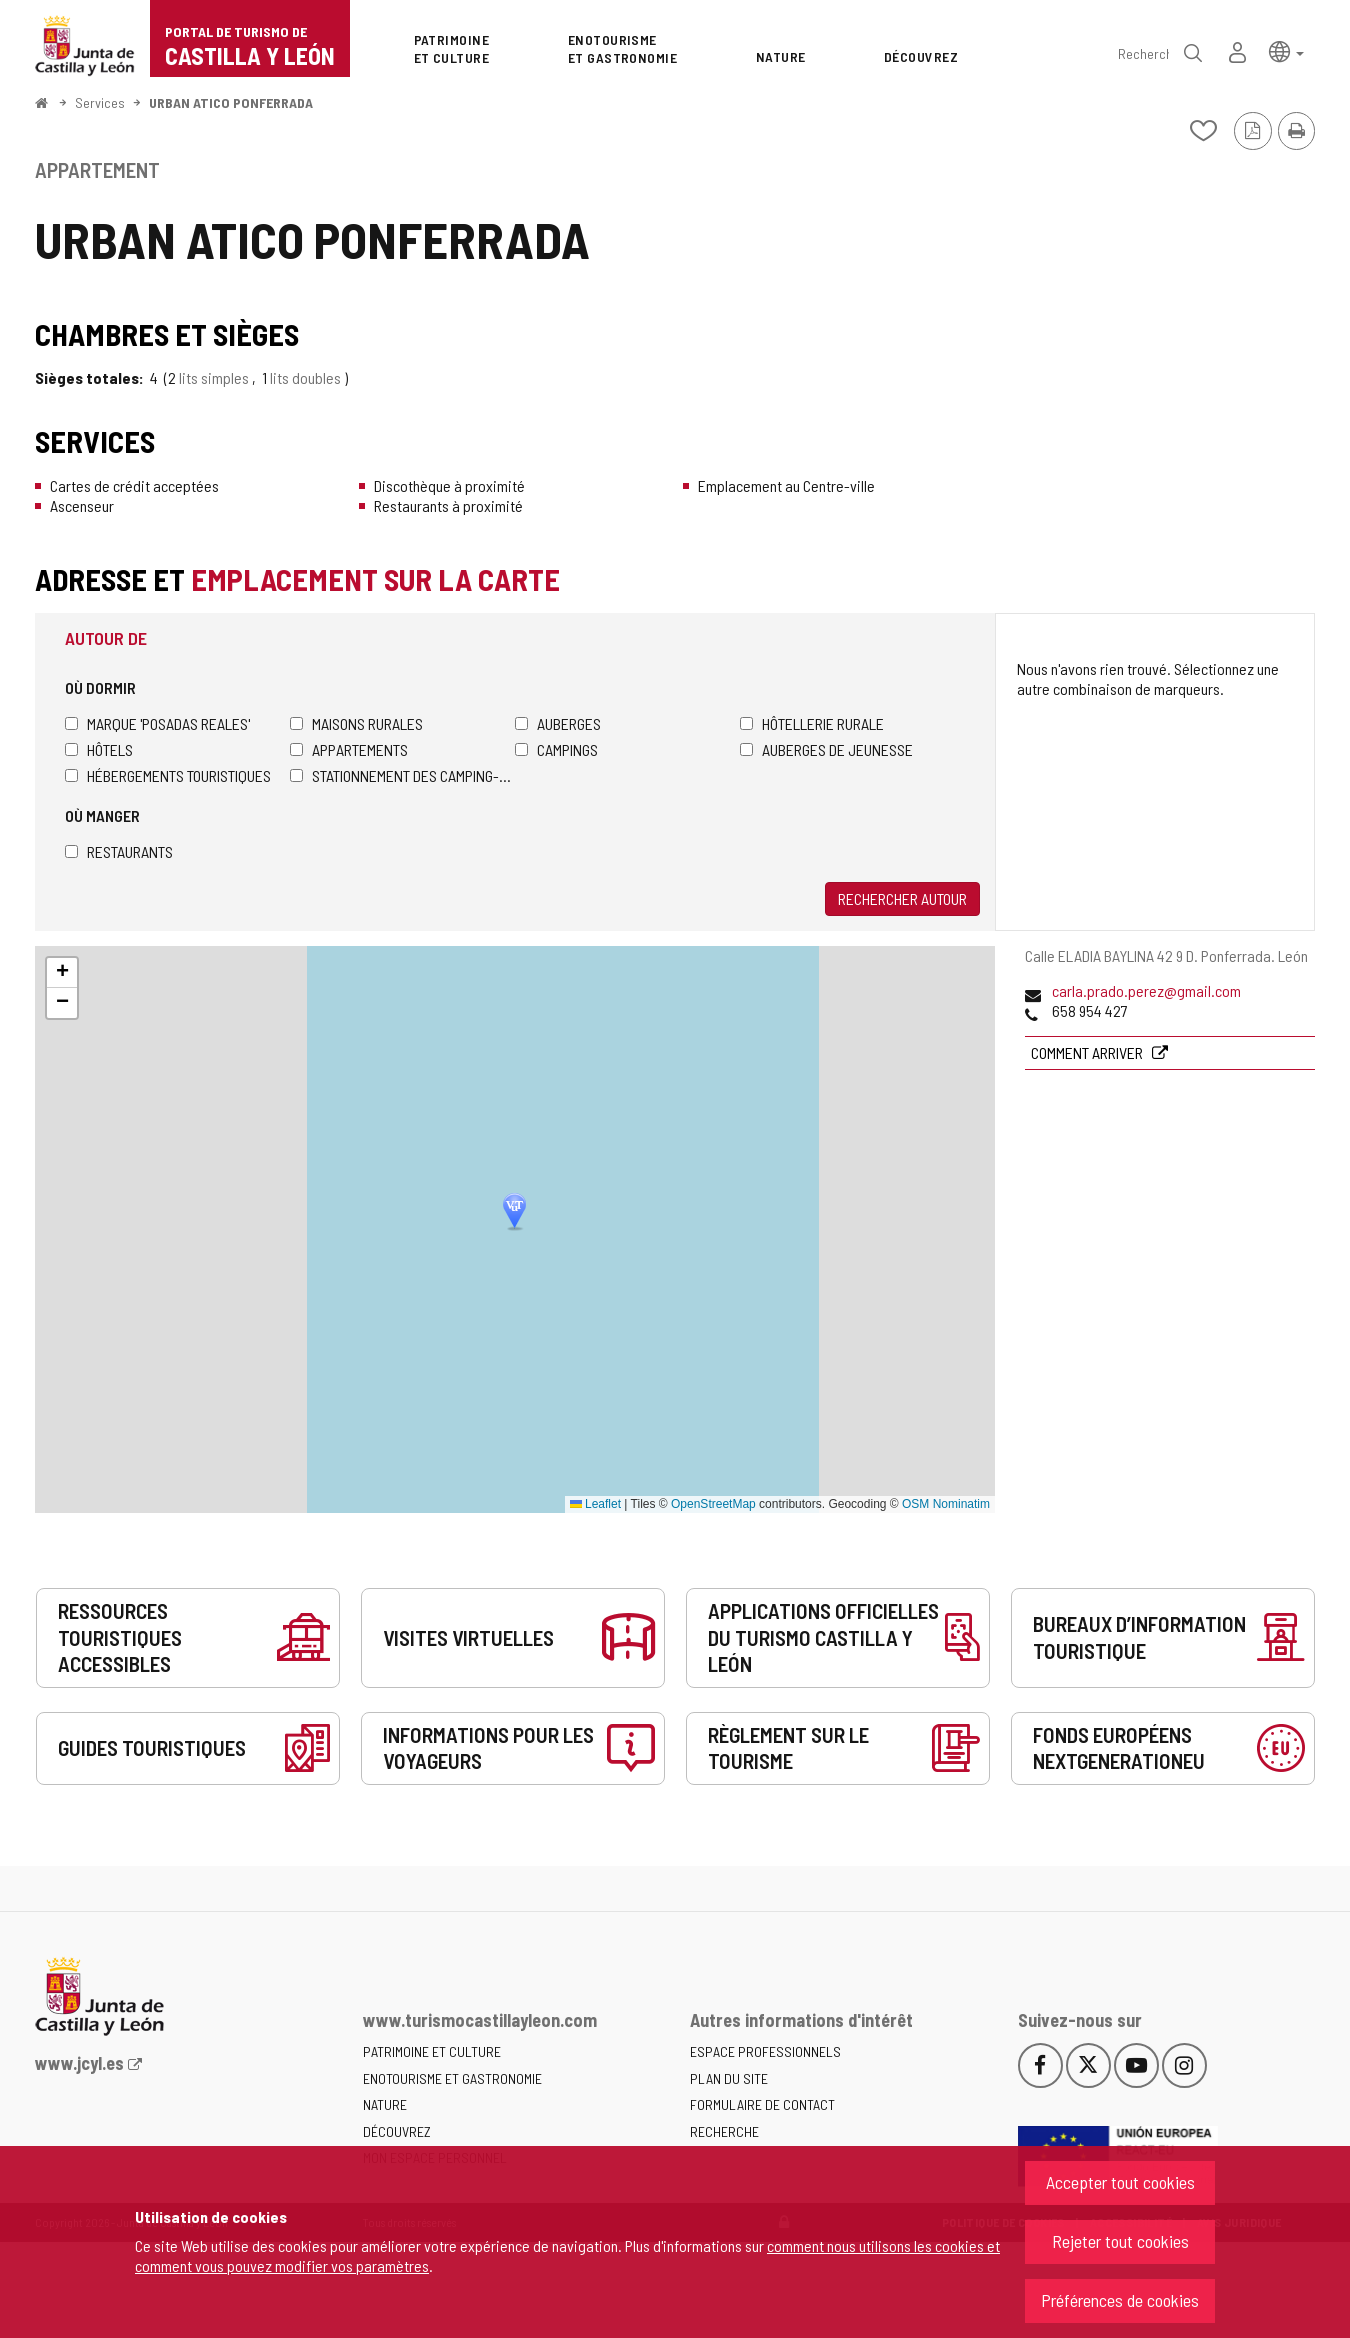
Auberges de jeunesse (826, 749)
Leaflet (595, 1504)
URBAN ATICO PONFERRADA (231, 102)
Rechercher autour (902, 898)
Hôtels (99, 749)
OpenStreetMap (713, 1504)
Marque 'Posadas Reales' (157, 723)
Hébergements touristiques (168, 775)
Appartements (349, 749)
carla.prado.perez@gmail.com (1146, 990)
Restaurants (119, 851)
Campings (556, 749)
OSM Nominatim (946, 1504)
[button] (1286, 50)
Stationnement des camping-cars (402, 775)
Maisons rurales (356, 723)
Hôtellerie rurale (812, 723)
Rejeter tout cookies (1120, 2241)
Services (100, 102)
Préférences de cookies (1120, 2300)
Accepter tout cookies (1120, 2182)
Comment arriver (1088, 1052)
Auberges (558, 723)
